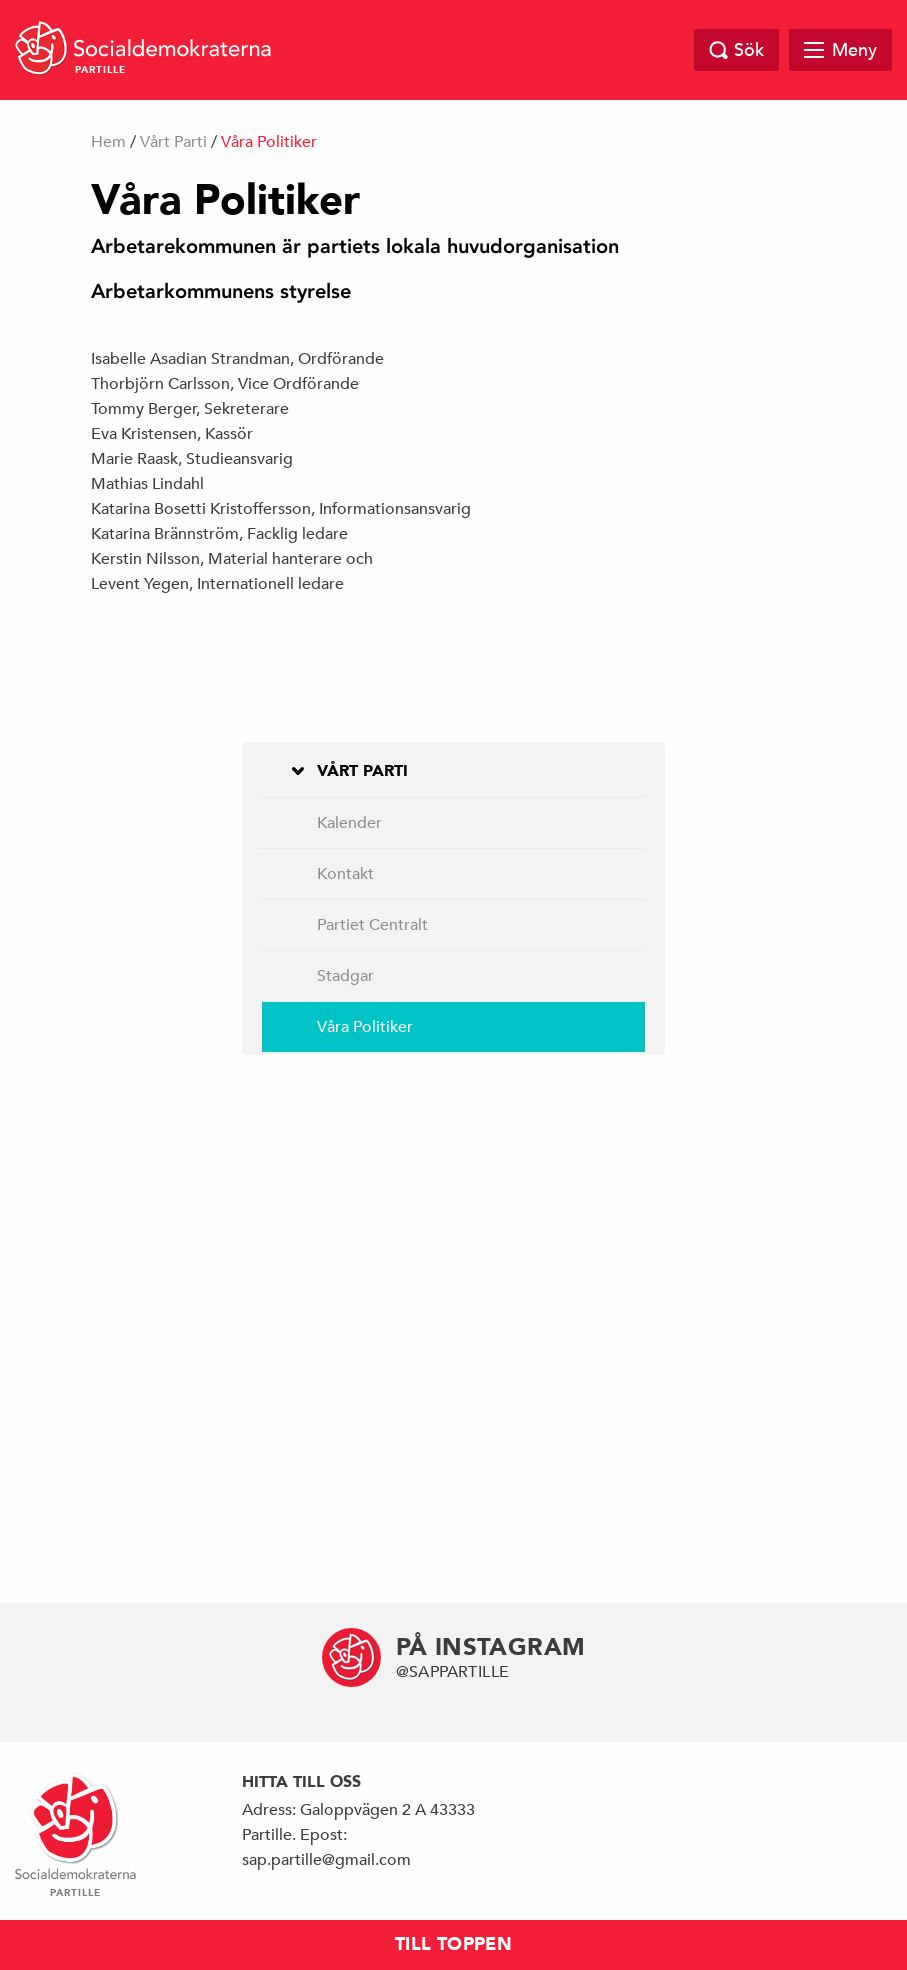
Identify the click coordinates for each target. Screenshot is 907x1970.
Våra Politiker (365, 1027)
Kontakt (345, 874)
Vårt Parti (173, 142)
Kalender (349, 823)
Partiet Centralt (372, 925)
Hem (108, 142)
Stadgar (345, 976)
